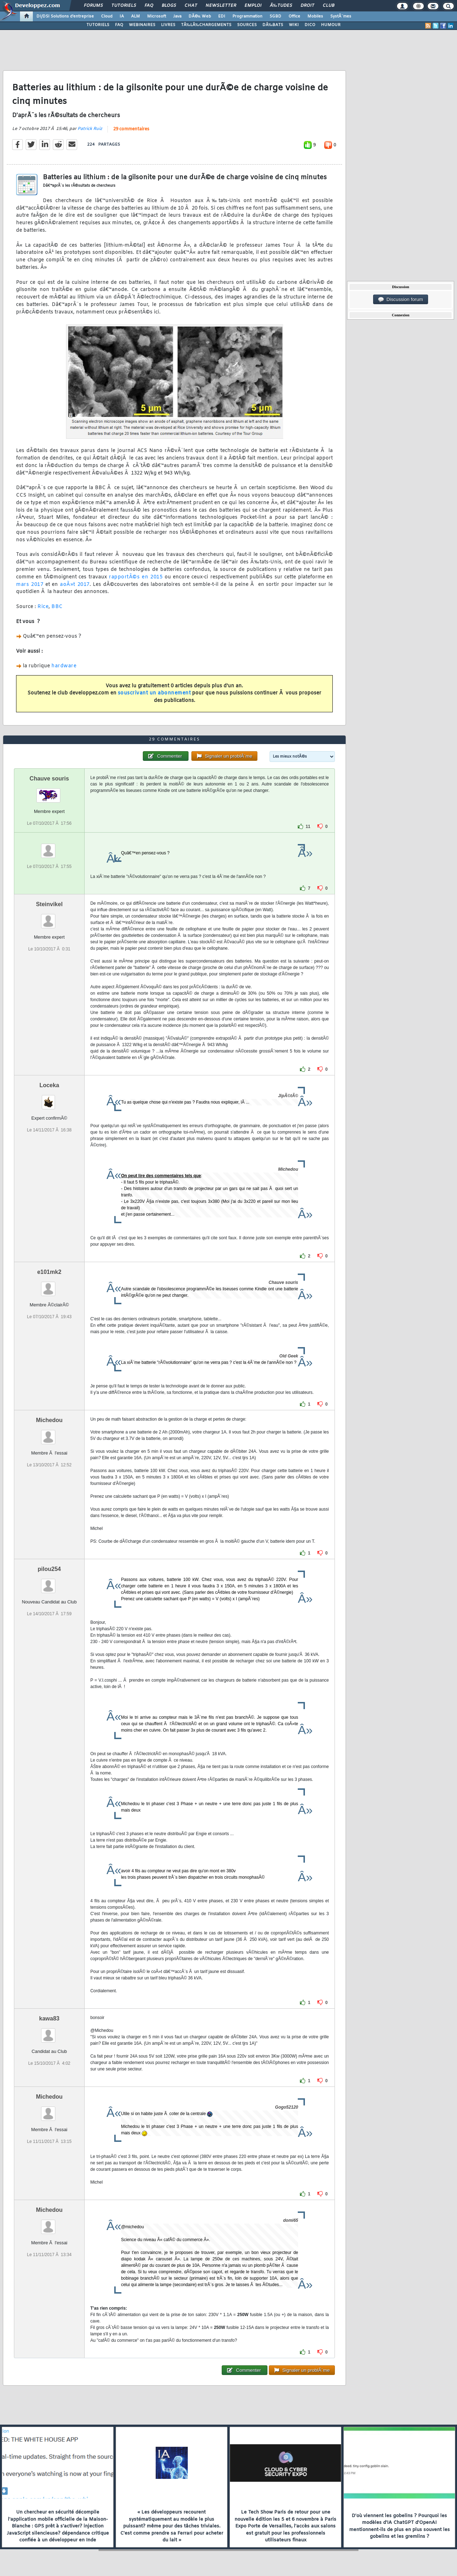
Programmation (247, 16)
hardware (63, 666)
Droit (307, 6)
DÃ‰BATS (272, 24)
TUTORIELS (97, 24)
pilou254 (49, 1569)
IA (122, 16)
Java (177, 16)
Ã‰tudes (281, 6)
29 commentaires (131, 129)
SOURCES (247, 24)
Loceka (49, 1085)
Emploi (253, 6)
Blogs (169, 6)
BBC (57, 606)
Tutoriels (124, 6)
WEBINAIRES (142, 24)
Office (294, 16)
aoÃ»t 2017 (75, 584)
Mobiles (315, 16)
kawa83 (49, 2018)
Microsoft (156, 16)
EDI (221, 16)
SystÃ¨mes (340, 16)
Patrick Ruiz (89, 129)
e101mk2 (49, 1272)
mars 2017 (29, 584)
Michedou (49, 1420)
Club (328, 6)
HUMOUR (331, 24)
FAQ (149, 6)
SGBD (275, 16)
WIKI (294, 24)
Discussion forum (400, 299)
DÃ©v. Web (200, 16)
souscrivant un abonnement (154, 693)
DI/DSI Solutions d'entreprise (65, 16)
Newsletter (221, 6)
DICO (310, 24)
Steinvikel (49, 904)
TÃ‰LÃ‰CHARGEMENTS (206, 24)
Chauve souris (49, 778)
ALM (135, 16)
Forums (93, 6)
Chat (191, 6)
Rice (43, 606)
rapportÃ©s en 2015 (135, 577)
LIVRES (168, 24)
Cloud (106, 16)
